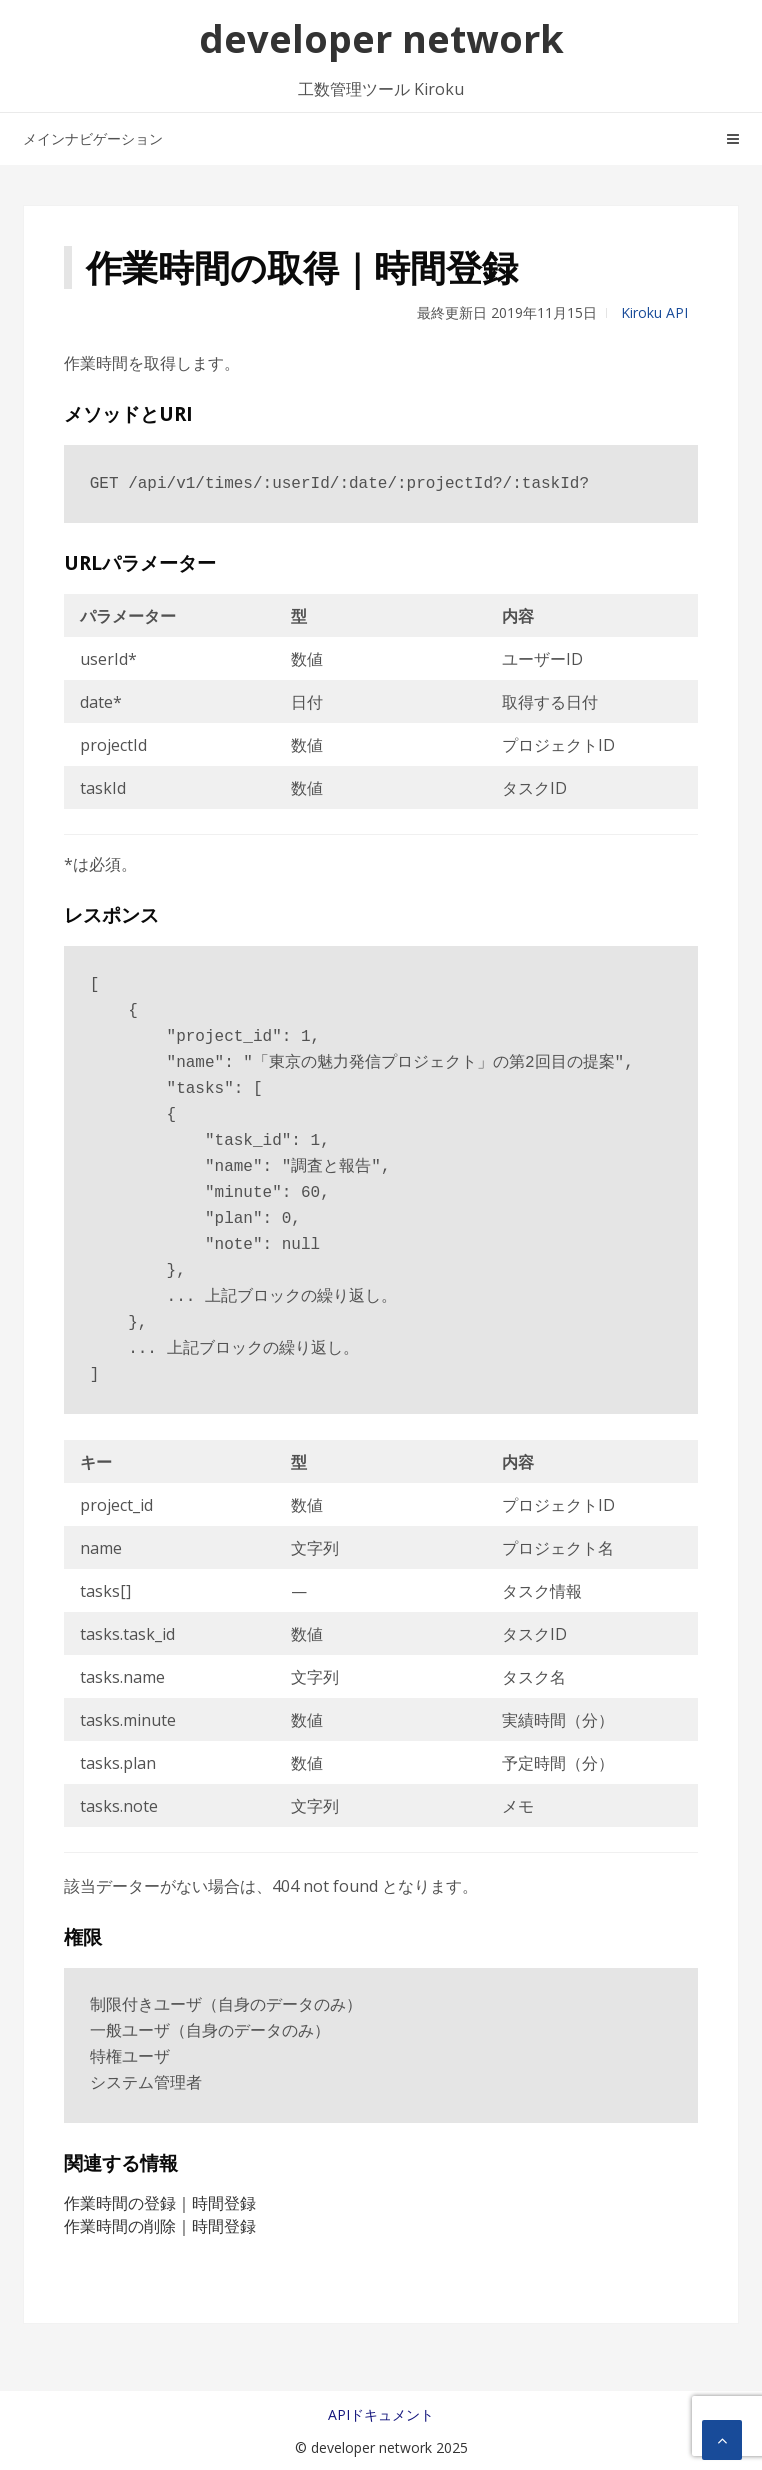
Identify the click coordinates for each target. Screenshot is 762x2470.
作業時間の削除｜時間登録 (160, 2226)
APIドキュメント (381, 2414)
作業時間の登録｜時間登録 (160, 2203)
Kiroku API (654, 312)
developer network (381, 38)
